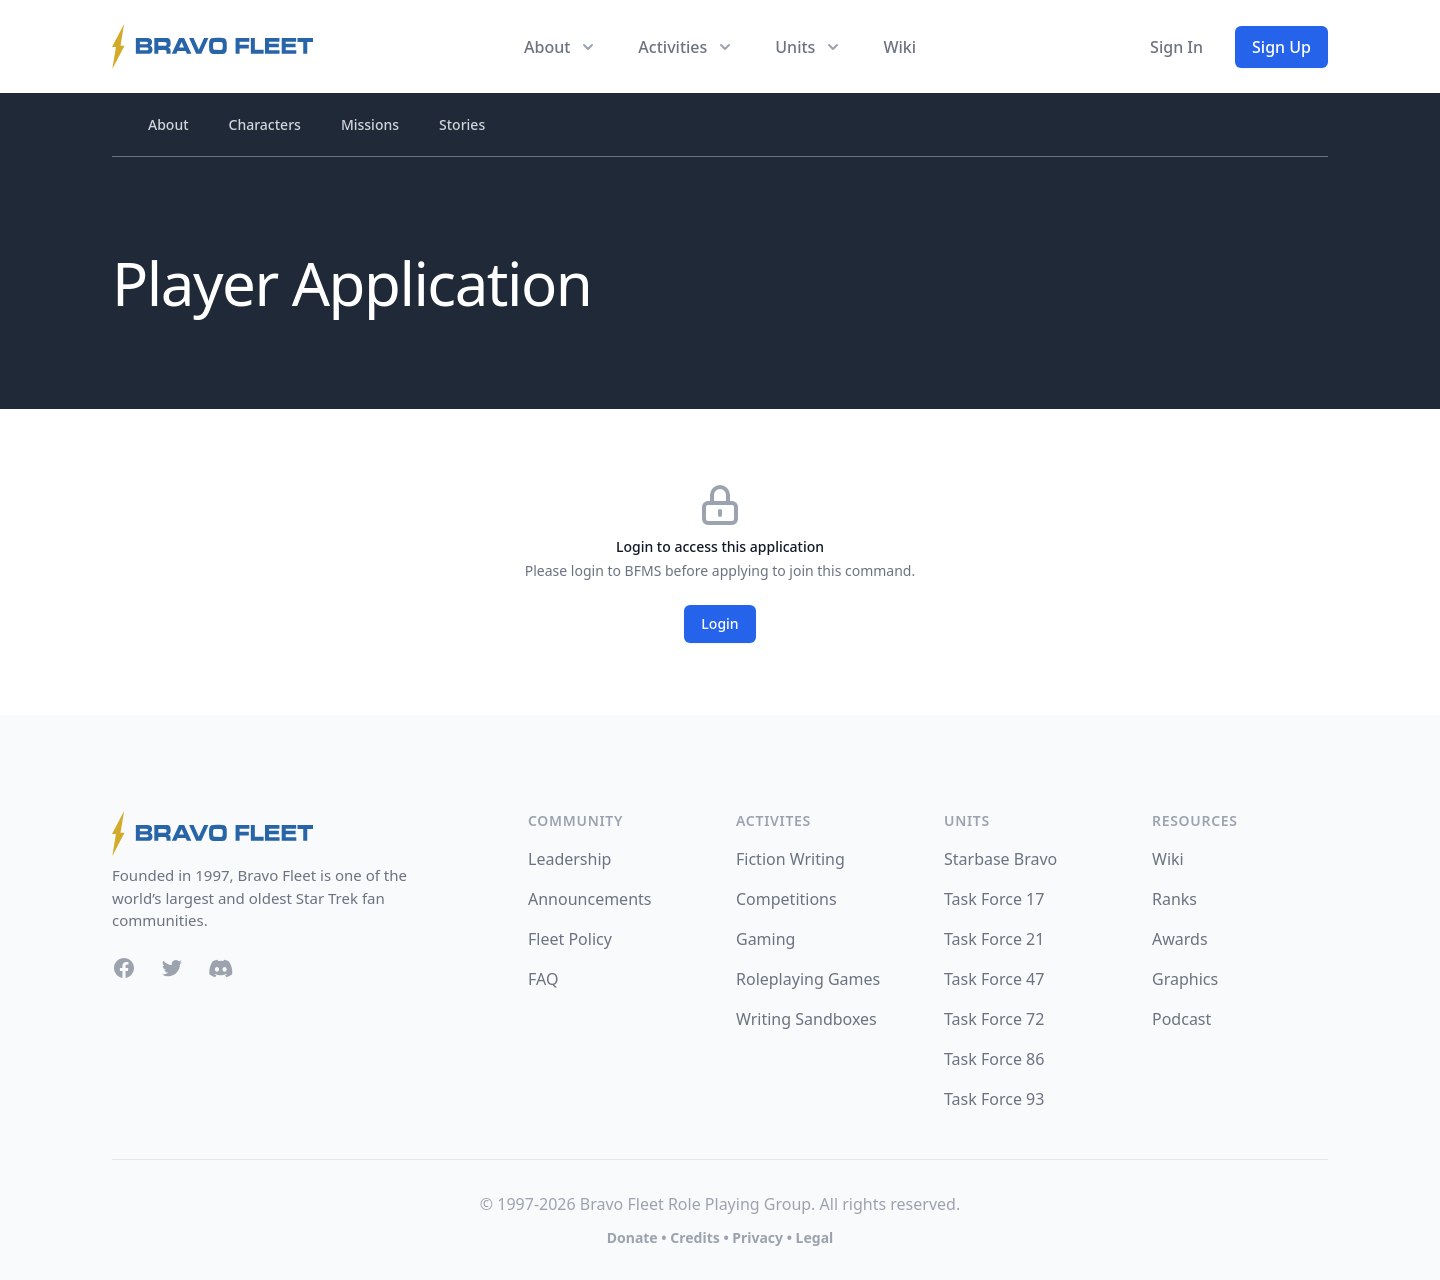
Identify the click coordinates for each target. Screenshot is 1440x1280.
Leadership (569, 859)
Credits (694, 1237)
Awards (1180, 939)
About (168, 124)
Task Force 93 (994, 1099)
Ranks (1174, 899)
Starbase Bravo (1000, 859)
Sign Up (1281, 47)
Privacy (757, 1237)
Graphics (1185, 979)
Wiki (899, 47)
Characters (265, 124)
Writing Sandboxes (806, 1019)
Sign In (1176, 47)
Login (719, 623)
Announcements (589, 899)
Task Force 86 (994, 1059)
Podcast (1181, 1019)
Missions (370, 124)
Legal (815, 1237)
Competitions (786, 899)
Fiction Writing (790, 859)
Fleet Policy (570, 939)
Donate (632, 1237)
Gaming (765, 939)
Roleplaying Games (808, 979)
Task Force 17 (994, 899)
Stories (462, 124)
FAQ (543, 979)
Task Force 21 (994, 939)
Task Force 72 (994, 1019)
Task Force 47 (994, 979)
